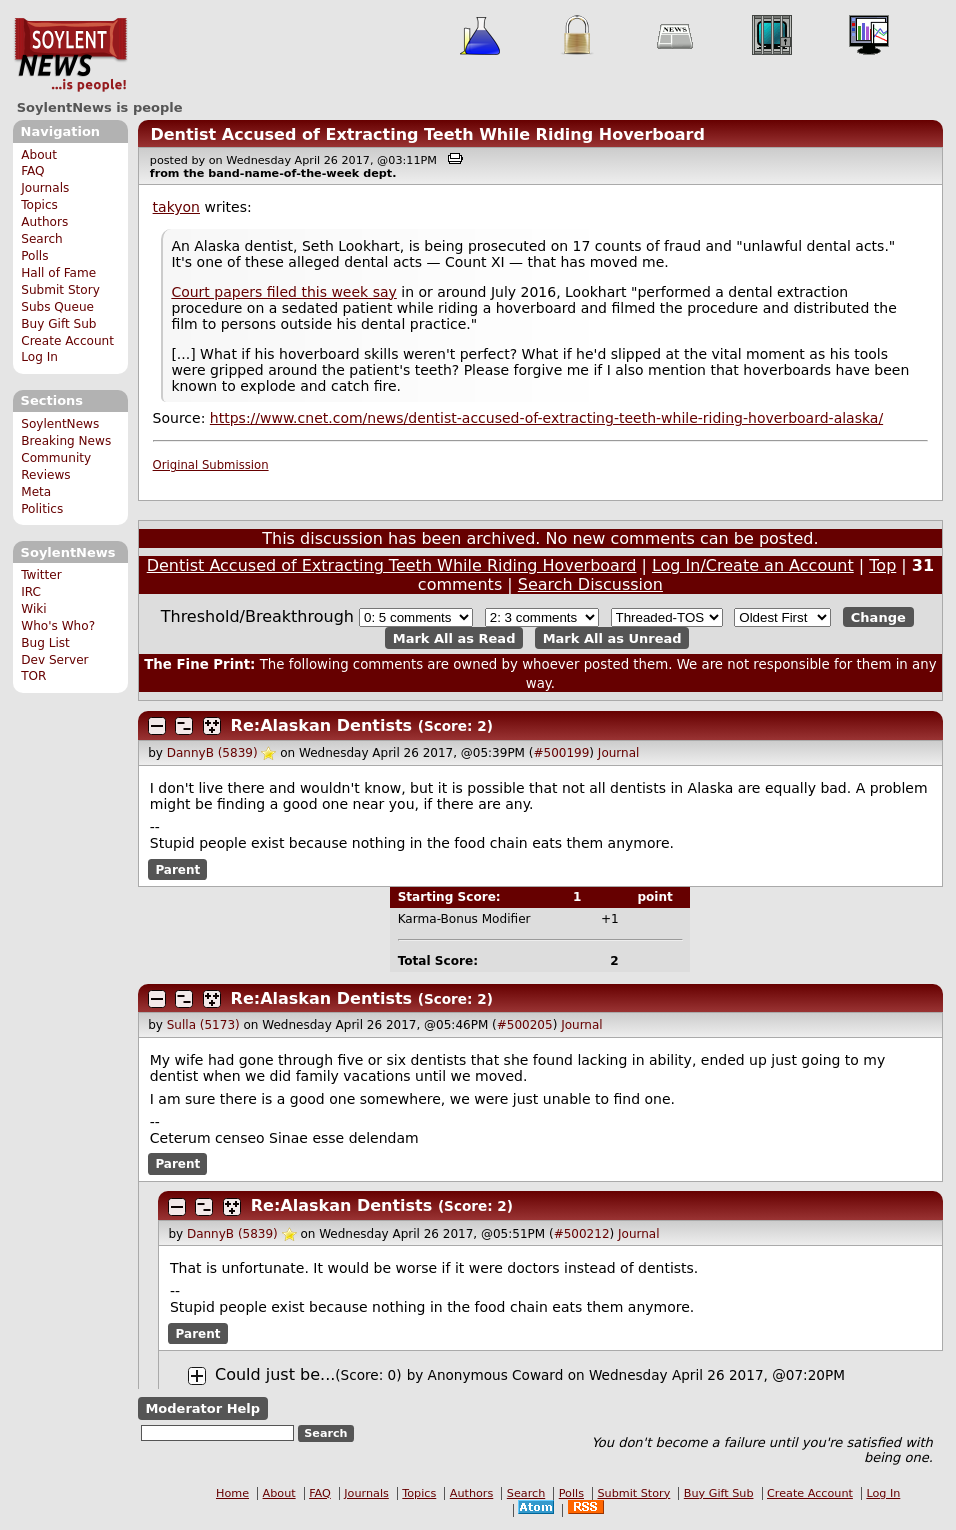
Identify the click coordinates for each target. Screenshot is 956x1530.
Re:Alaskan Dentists (322, 725)
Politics (42, 509)
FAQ (32, 171)
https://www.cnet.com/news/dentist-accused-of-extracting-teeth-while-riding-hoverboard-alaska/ (546, 418)
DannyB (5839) (212, 753)
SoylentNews (70, 55)
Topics (39, 205)
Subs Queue (57, 307)
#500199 (561, 753)
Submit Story (60, 290)
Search (42, 239)
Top (882, 565)
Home (232, 1493)
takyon (176, 207)
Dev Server (54, 660)
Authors (44, 222)
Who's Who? (58, 626)
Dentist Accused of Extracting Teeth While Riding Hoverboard (427, 134)
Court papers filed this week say (283, 292)
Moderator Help (202, 1408)
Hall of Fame (58, 273)
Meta (36, 492)
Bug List (45, 643)
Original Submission (211, 465)
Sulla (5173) (203, 1025)
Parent (177, 869)
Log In (39, 357)
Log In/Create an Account (753, 565)
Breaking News (66, 441)
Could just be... (275, 1374)
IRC (31, 592)
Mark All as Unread (612, 637)
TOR (33, 676)
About (39, 155)
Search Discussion (590, 584)
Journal (619, 753)
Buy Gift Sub (58, 324)
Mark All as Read (454, 637)
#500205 (525, 1025)
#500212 (582, 1234)
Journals (45, 188)
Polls (34, 256)
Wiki (33, 609)
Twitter (41, 575)
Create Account (67, 341)
